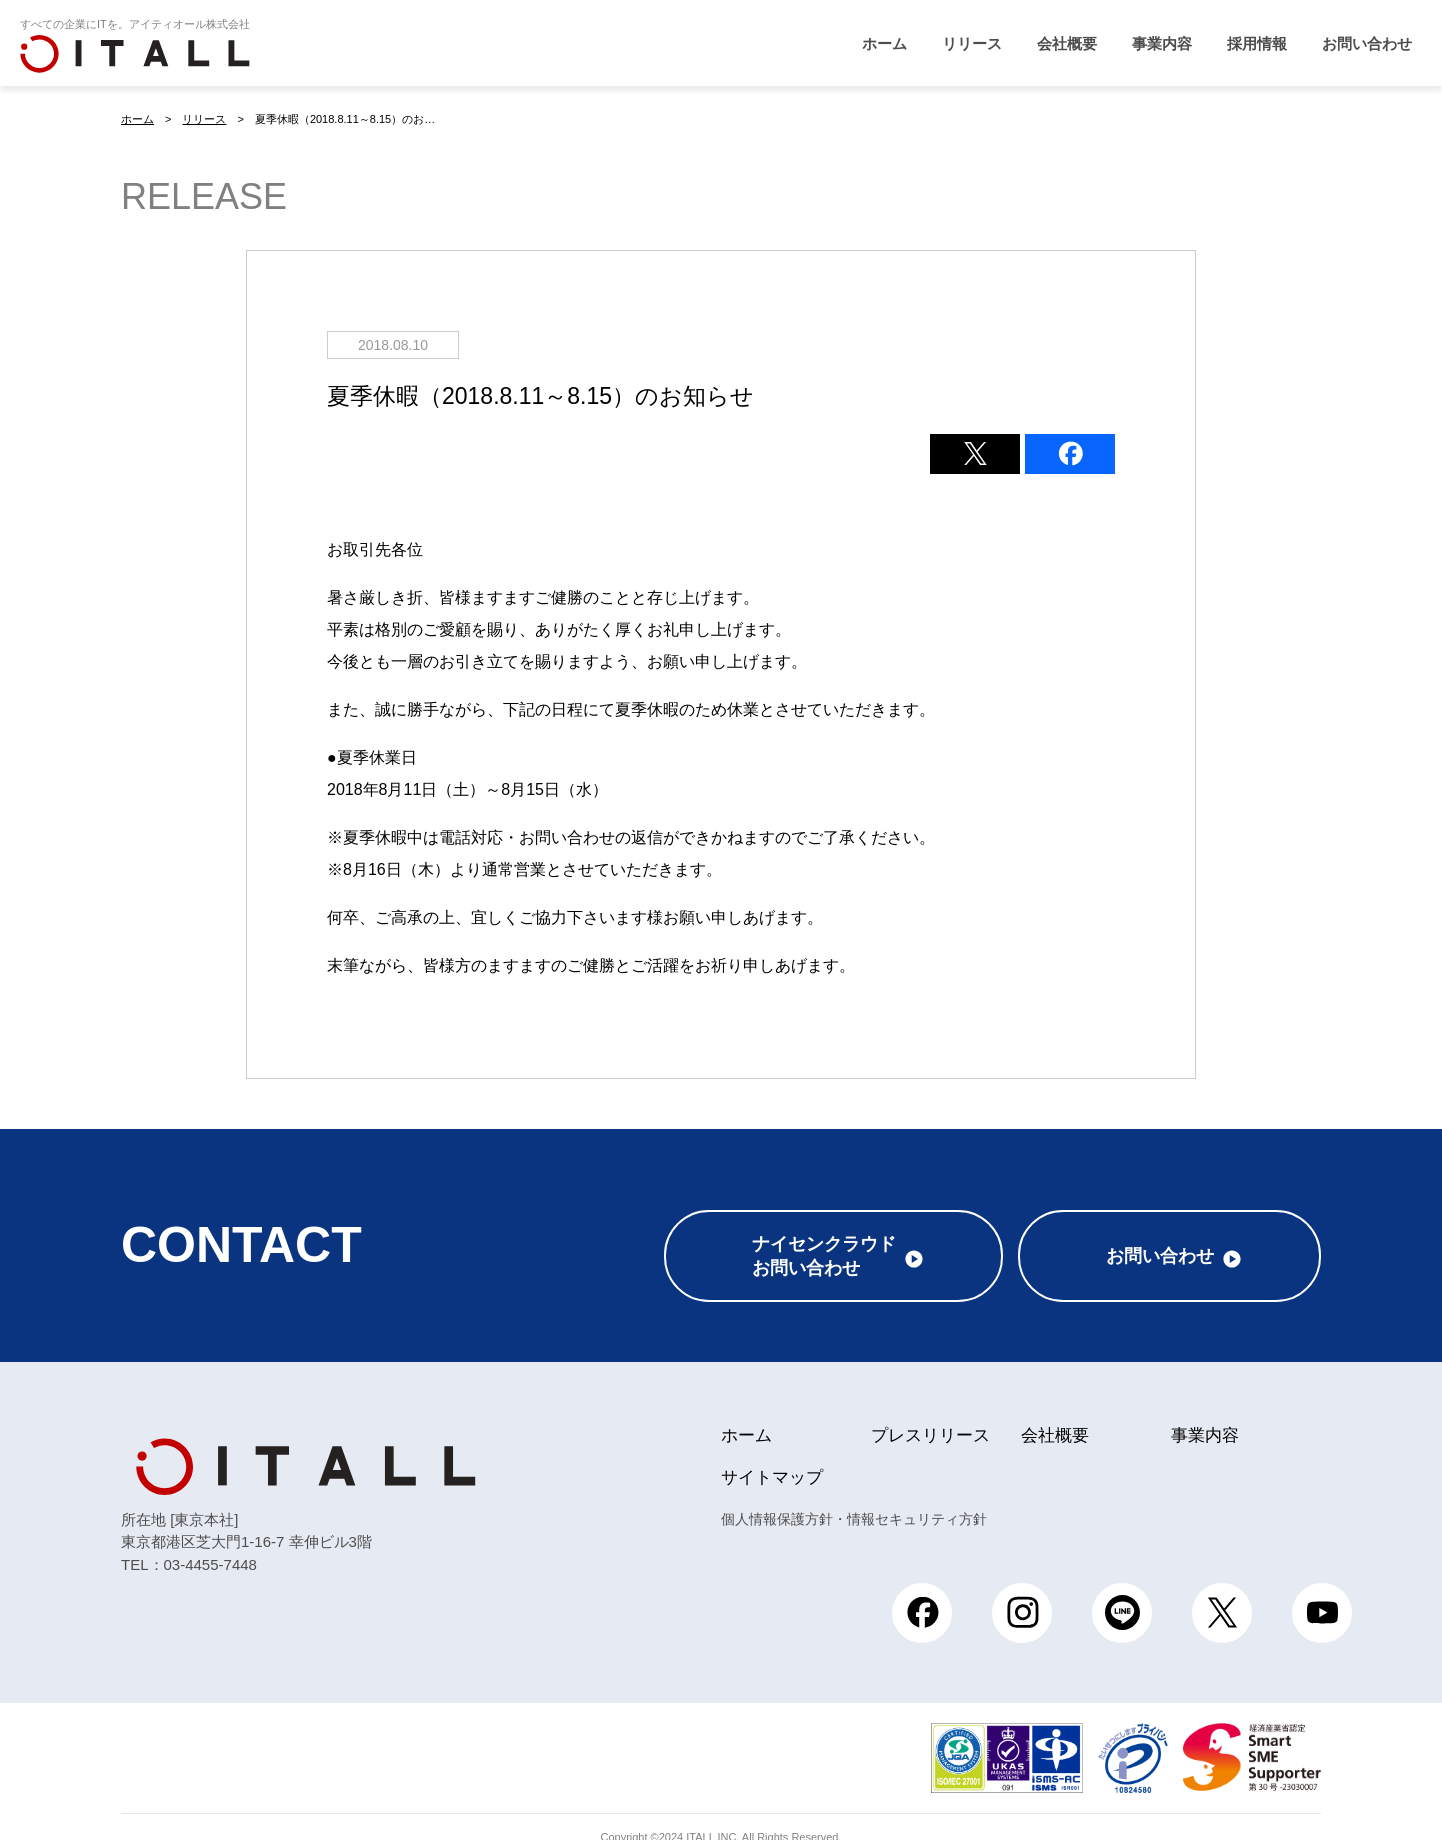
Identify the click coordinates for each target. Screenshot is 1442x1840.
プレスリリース (930, 1414)
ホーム (884, 43)
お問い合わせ (1367, 43)
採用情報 (1257, 43)
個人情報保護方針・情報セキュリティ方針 (854, 1498)
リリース (972, 43)
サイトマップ (772, 1456)
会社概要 (1067, 43)
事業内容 (1162, 43)
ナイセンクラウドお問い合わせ (824, 1235)
